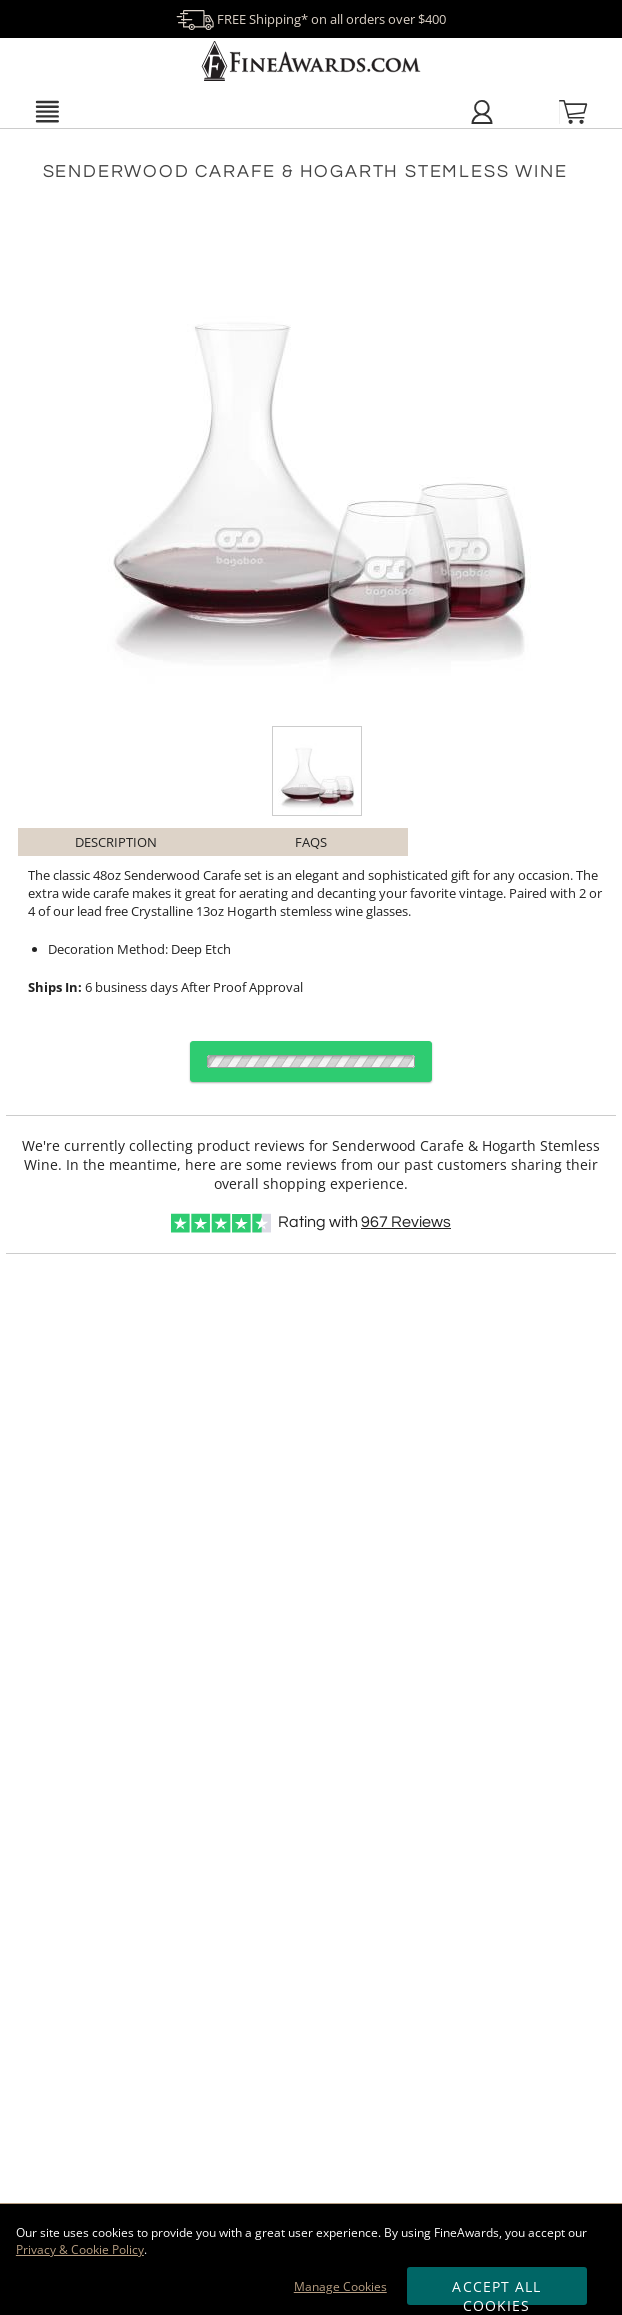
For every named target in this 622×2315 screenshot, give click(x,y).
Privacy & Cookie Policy (80, 2249)
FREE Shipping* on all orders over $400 (311, 19)
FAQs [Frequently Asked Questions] (311, 842)
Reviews (406, 1222)
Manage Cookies (340, 2286)
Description (116, 842)
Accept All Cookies (496, 2291)
